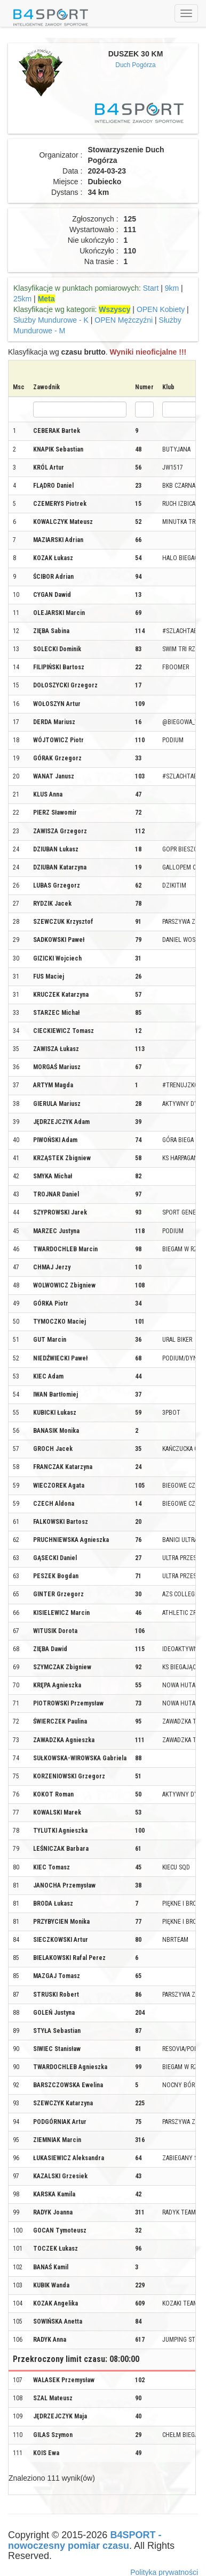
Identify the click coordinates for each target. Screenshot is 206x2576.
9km (172, 288)
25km (22, 298)
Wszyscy (114, 309)
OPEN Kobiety (161, 309)
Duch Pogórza (135, 65)
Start (151, 288)
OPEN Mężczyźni (123, 320)
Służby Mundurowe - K (51, 320)
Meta (46, 298)
